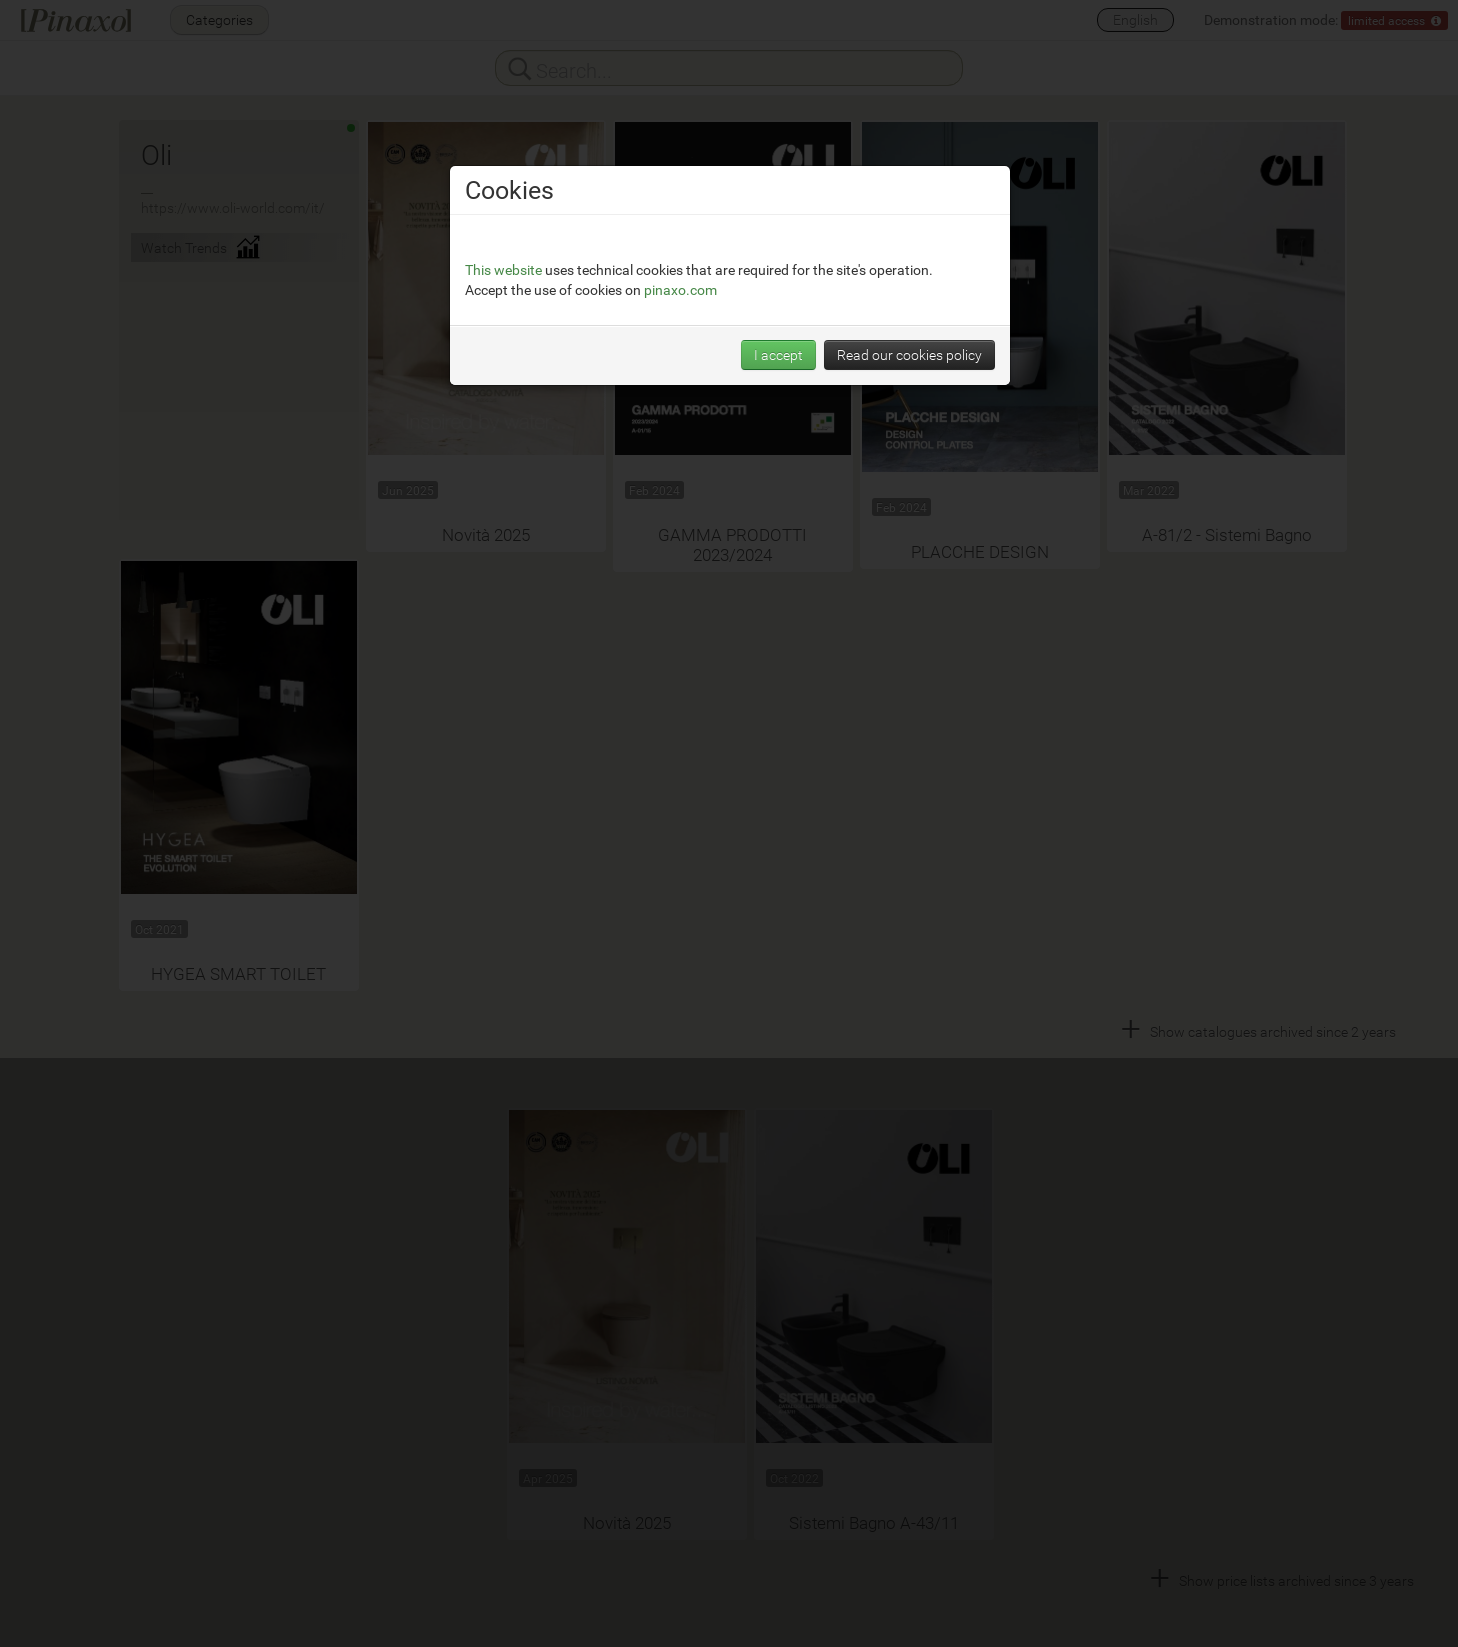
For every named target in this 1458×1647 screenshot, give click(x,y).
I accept (778, 354)
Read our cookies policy (909, 354)
